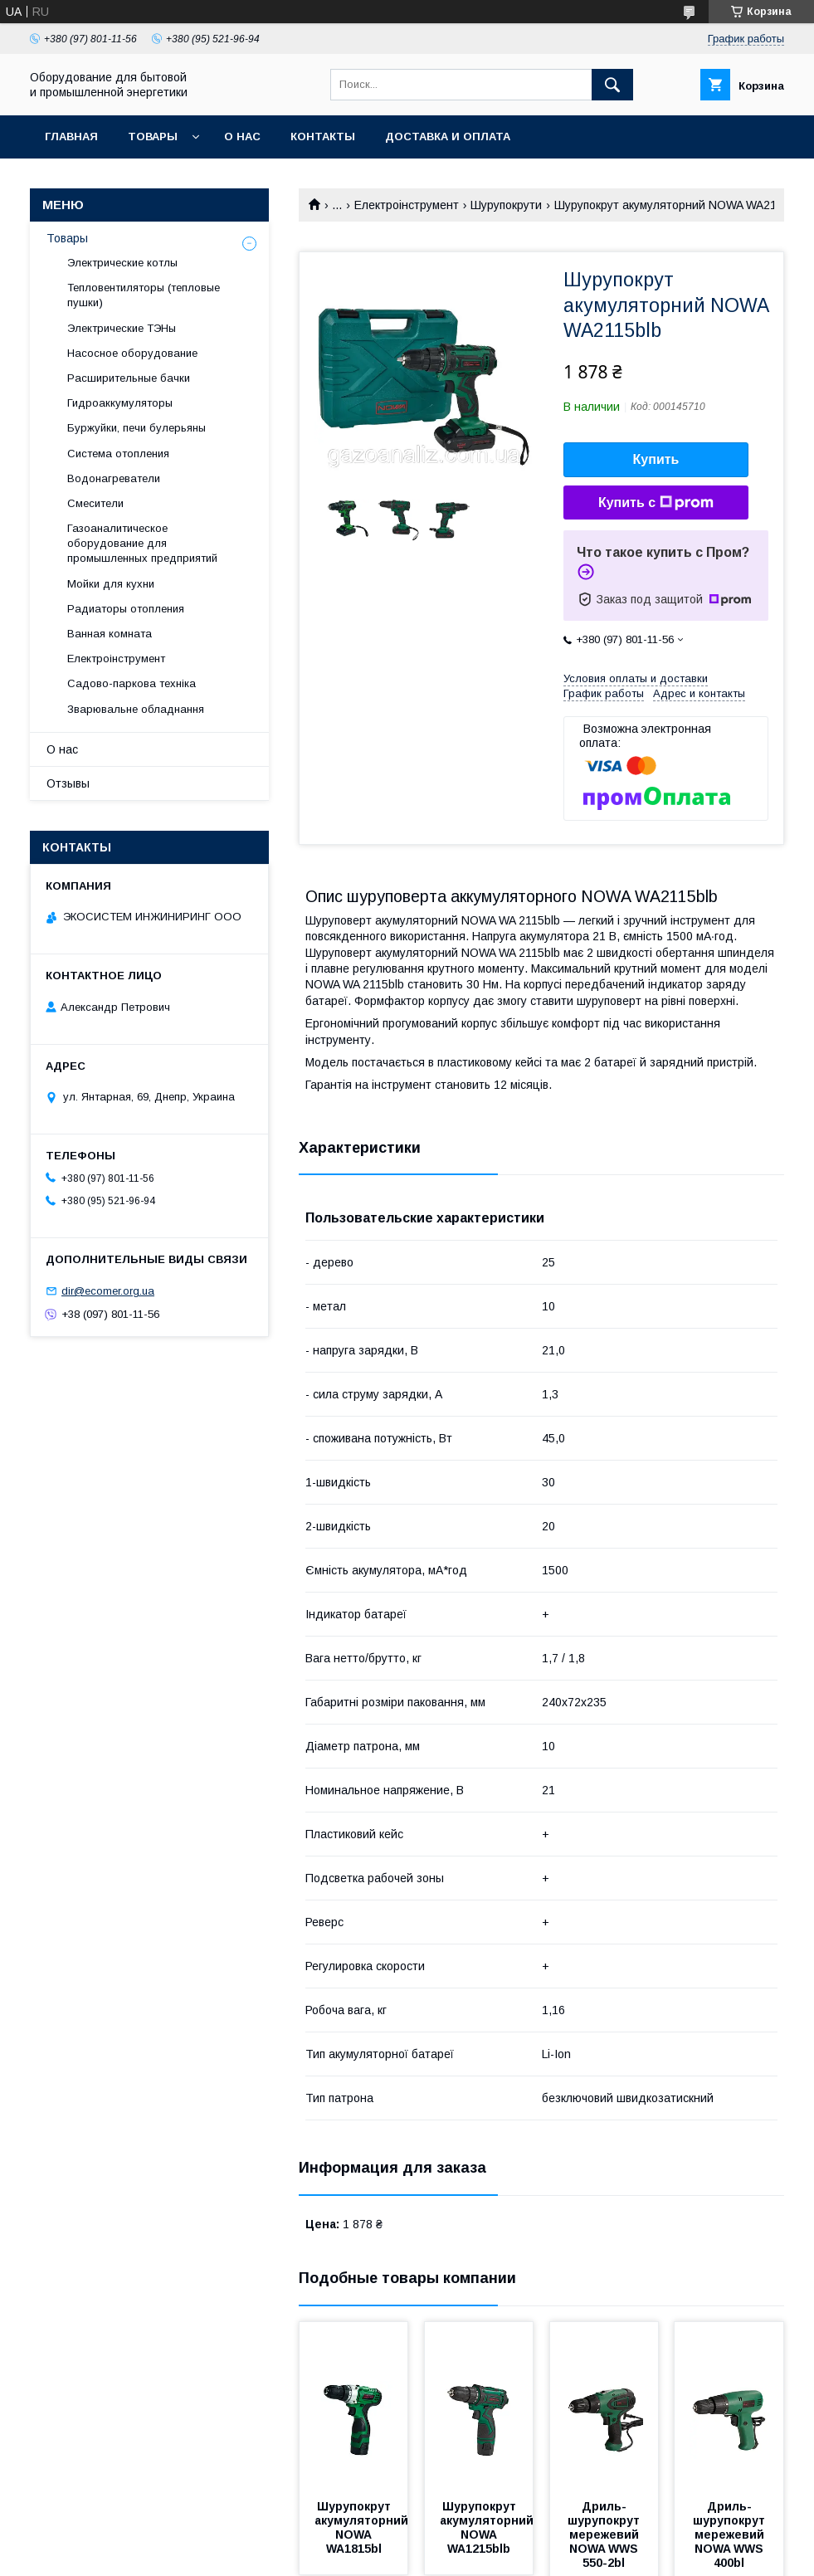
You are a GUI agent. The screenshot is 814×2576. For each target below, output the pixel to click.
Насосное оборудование (132, 353)
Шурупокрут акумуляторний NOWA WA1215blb (488, 2527)
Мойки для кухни (110, 584)
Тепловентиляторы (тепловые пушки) (143, 295)
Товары (153, 136)
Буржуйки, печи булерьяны (136, 428)
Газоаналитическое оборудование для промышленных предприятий (142, 543)
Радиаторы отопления (125, 609)
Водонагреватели (113, 478)
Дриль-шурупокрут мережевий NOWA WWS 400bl (730, 2534)
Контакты (322, 136)
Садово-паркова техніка (131, 683)
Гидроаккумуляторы (120, 403)
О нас (242, 136)
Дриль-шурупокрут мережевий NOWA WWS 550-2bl (605, 2534)
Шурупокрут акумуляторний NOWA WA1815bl (363, 2527)
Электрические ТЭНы (121, 328)
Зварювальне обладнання (135, 709)
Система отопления (118, 453)
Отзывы (68, 783)
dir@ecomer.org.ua (107, 1291)
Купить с (656, 502)
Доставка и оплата (447, 136)
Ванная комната (109, 633)
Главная (71, 136)
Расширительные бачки (128, 378)
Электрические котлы (122, 262)
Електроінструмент (406, 205)
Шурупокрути (506, 205)
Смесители (95, 503)
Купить (656, 459)
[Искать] (612, 84)
